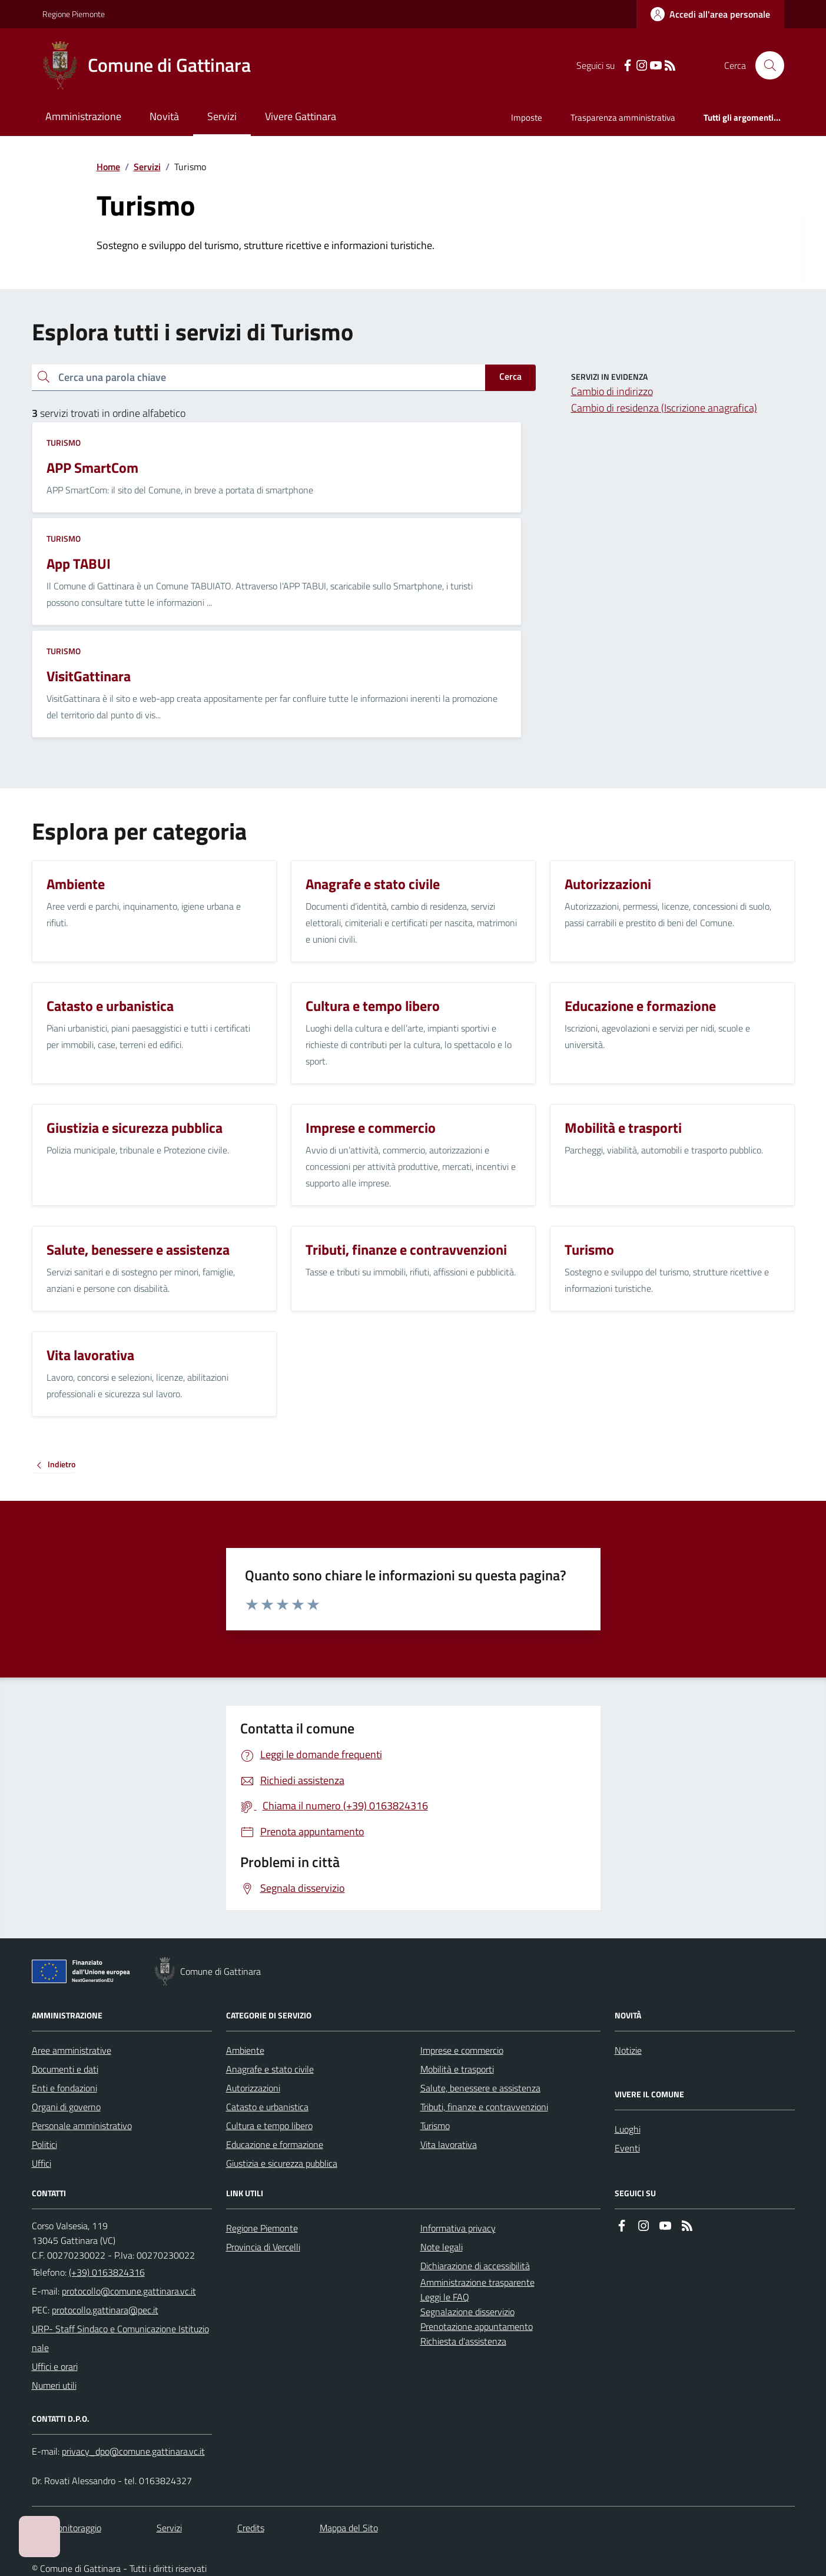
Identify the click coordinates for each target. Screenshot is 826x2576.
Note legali (441, 2247)
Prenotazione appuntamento (476, 2326)
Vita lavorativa (448, 2144)
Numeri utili (54, 2385)
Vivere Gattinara (300, 116)
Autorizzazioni (253, 2088)
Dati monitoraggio (66, 2528)
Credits (250, 2528)
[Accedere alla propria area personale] (710, 14)
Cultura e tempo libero (269, 2126)
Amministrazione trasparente (477, 2282)
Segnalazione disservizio (467, 2312)
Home (108, 167)
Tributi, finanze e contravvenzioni (484, 2107)
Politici (44, 2144)
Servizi (222, 116)
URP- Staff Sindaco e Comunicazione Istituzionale (120, 2338)
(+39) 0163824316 (107, 2272)
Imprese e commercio (461, 2050)
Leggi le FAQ (444, 2297)
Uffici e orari (55, 2366)
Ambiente (245, 2050)
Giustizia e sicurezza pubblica (281, 2163)
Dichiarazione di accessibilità (475, 2266)
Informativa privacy (458, 2228)
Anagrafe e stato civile (270, 2069)
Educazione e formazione (274, 2144)
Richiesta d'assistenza (463, 2341)
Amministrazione (83, 116)
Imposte (526, 117)
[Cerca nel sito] (765, 65)
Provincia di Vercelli (263, 2247)
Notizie (628, 2050)
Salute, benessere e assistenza (480, 2088)
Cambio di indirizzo (612, 391)
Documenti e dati (65, 2069)
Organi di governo (66, 2107)
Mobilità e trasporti (457, 2069)
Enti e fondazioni (64, 2088)
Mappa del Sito (349, 2528)
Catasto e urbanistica (267, 2107)
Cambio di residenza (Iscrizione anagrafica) (664, 408)
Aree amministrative (71, 2050)
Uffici (41, 2163)
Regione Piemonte (73, 14)
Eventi (627, 2148)
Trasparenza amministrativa (622, 117)
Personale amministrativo (82, 2126)
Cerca (510, 376)
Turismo (64, 442)
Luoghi (628, 2129)
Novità (164, 116)
